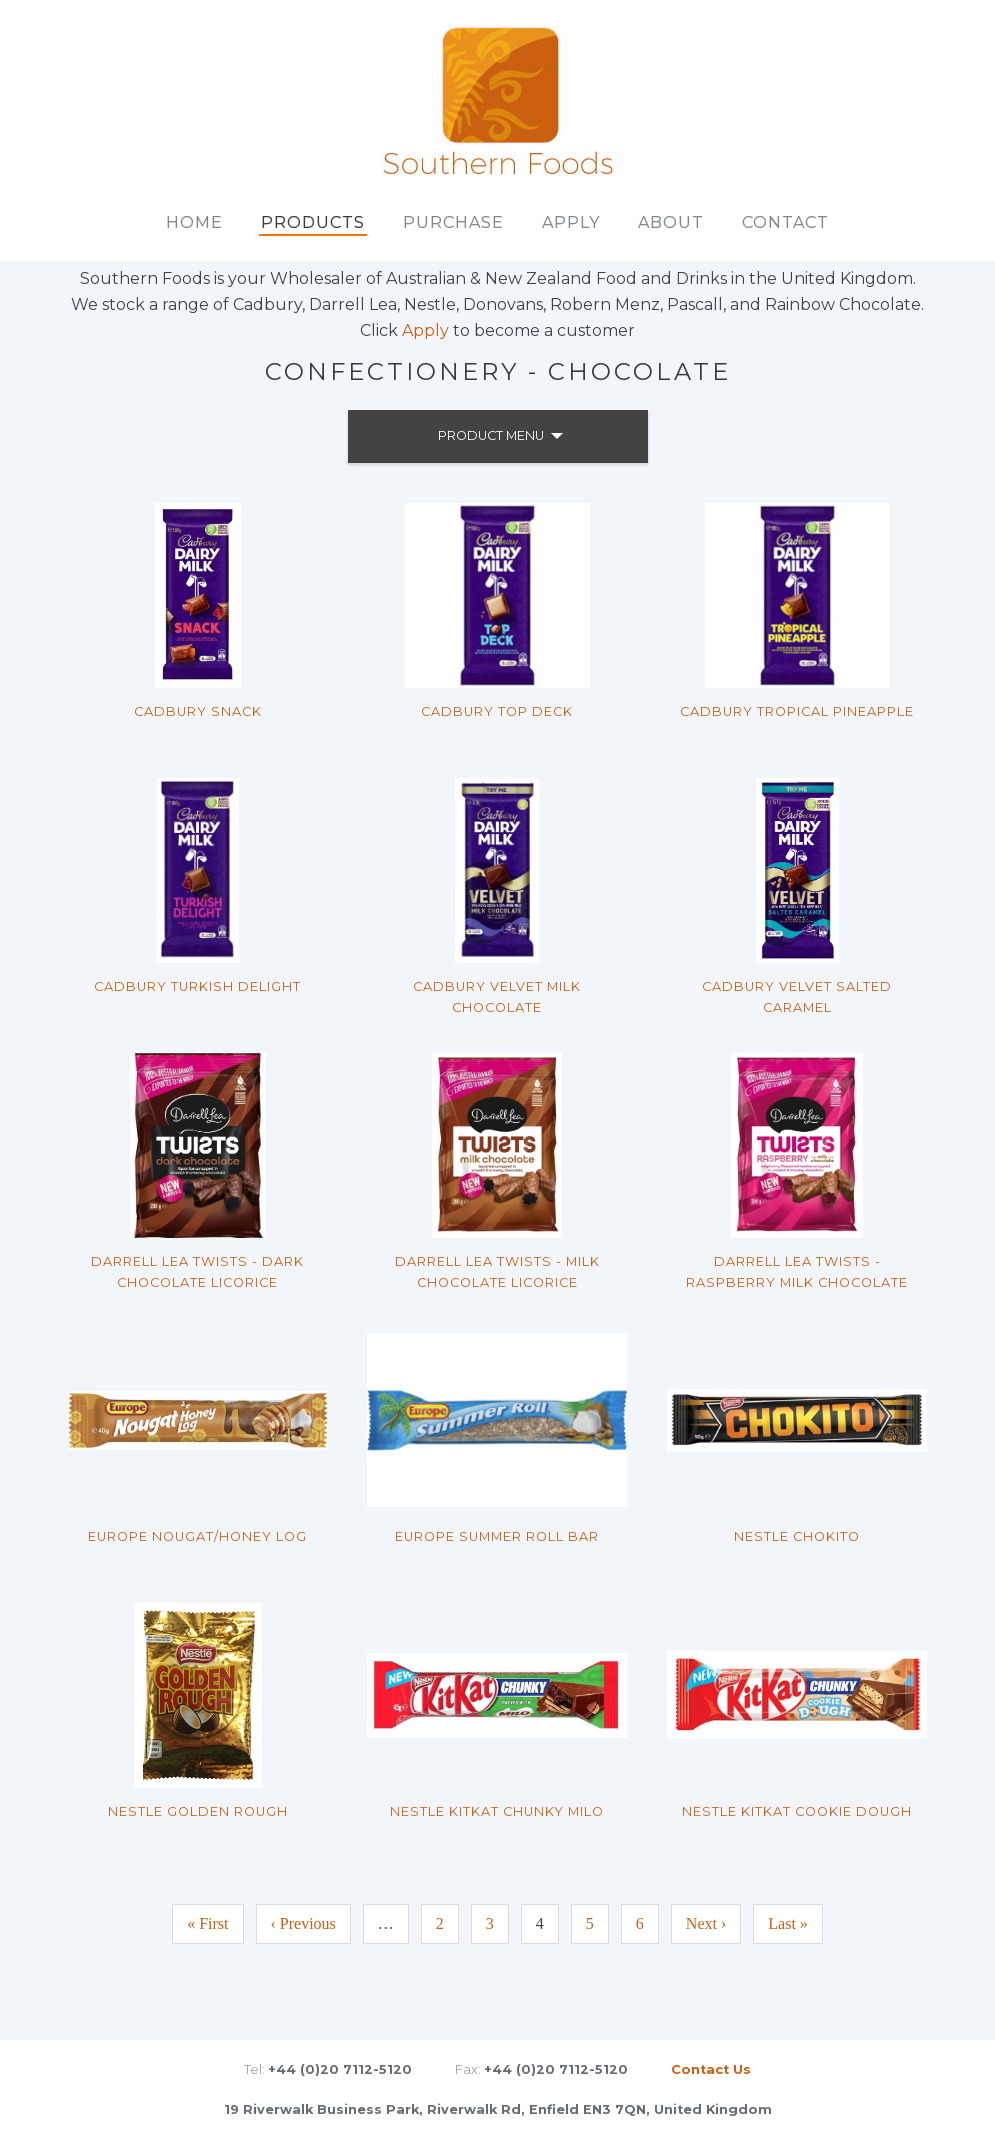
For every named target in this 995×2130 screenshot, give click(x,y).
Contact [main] (785, 222)
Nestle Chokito (797, 1536)
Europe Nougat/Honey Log (197, 1536)
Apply (425, 330)
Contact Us (711, 2069)
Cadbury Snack (198, 711)
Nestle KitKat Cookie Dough (797, 1811)
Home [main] (194, 222)
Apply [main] (571, 222)
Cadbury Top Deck (497, 711)
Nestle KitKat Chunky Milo (497, 1811)
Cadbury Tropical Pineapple (797, 711)
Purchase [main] (453, 222)
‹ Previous (303, 1923)
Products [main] (313, 222)
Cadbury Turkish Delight (197, 986)
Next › (706, 1923)
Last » (788, 1923)
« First (207, 1923)
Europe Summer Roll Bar (497, 1536)
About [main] (671, 222)
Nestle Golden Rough (198, 1811)
